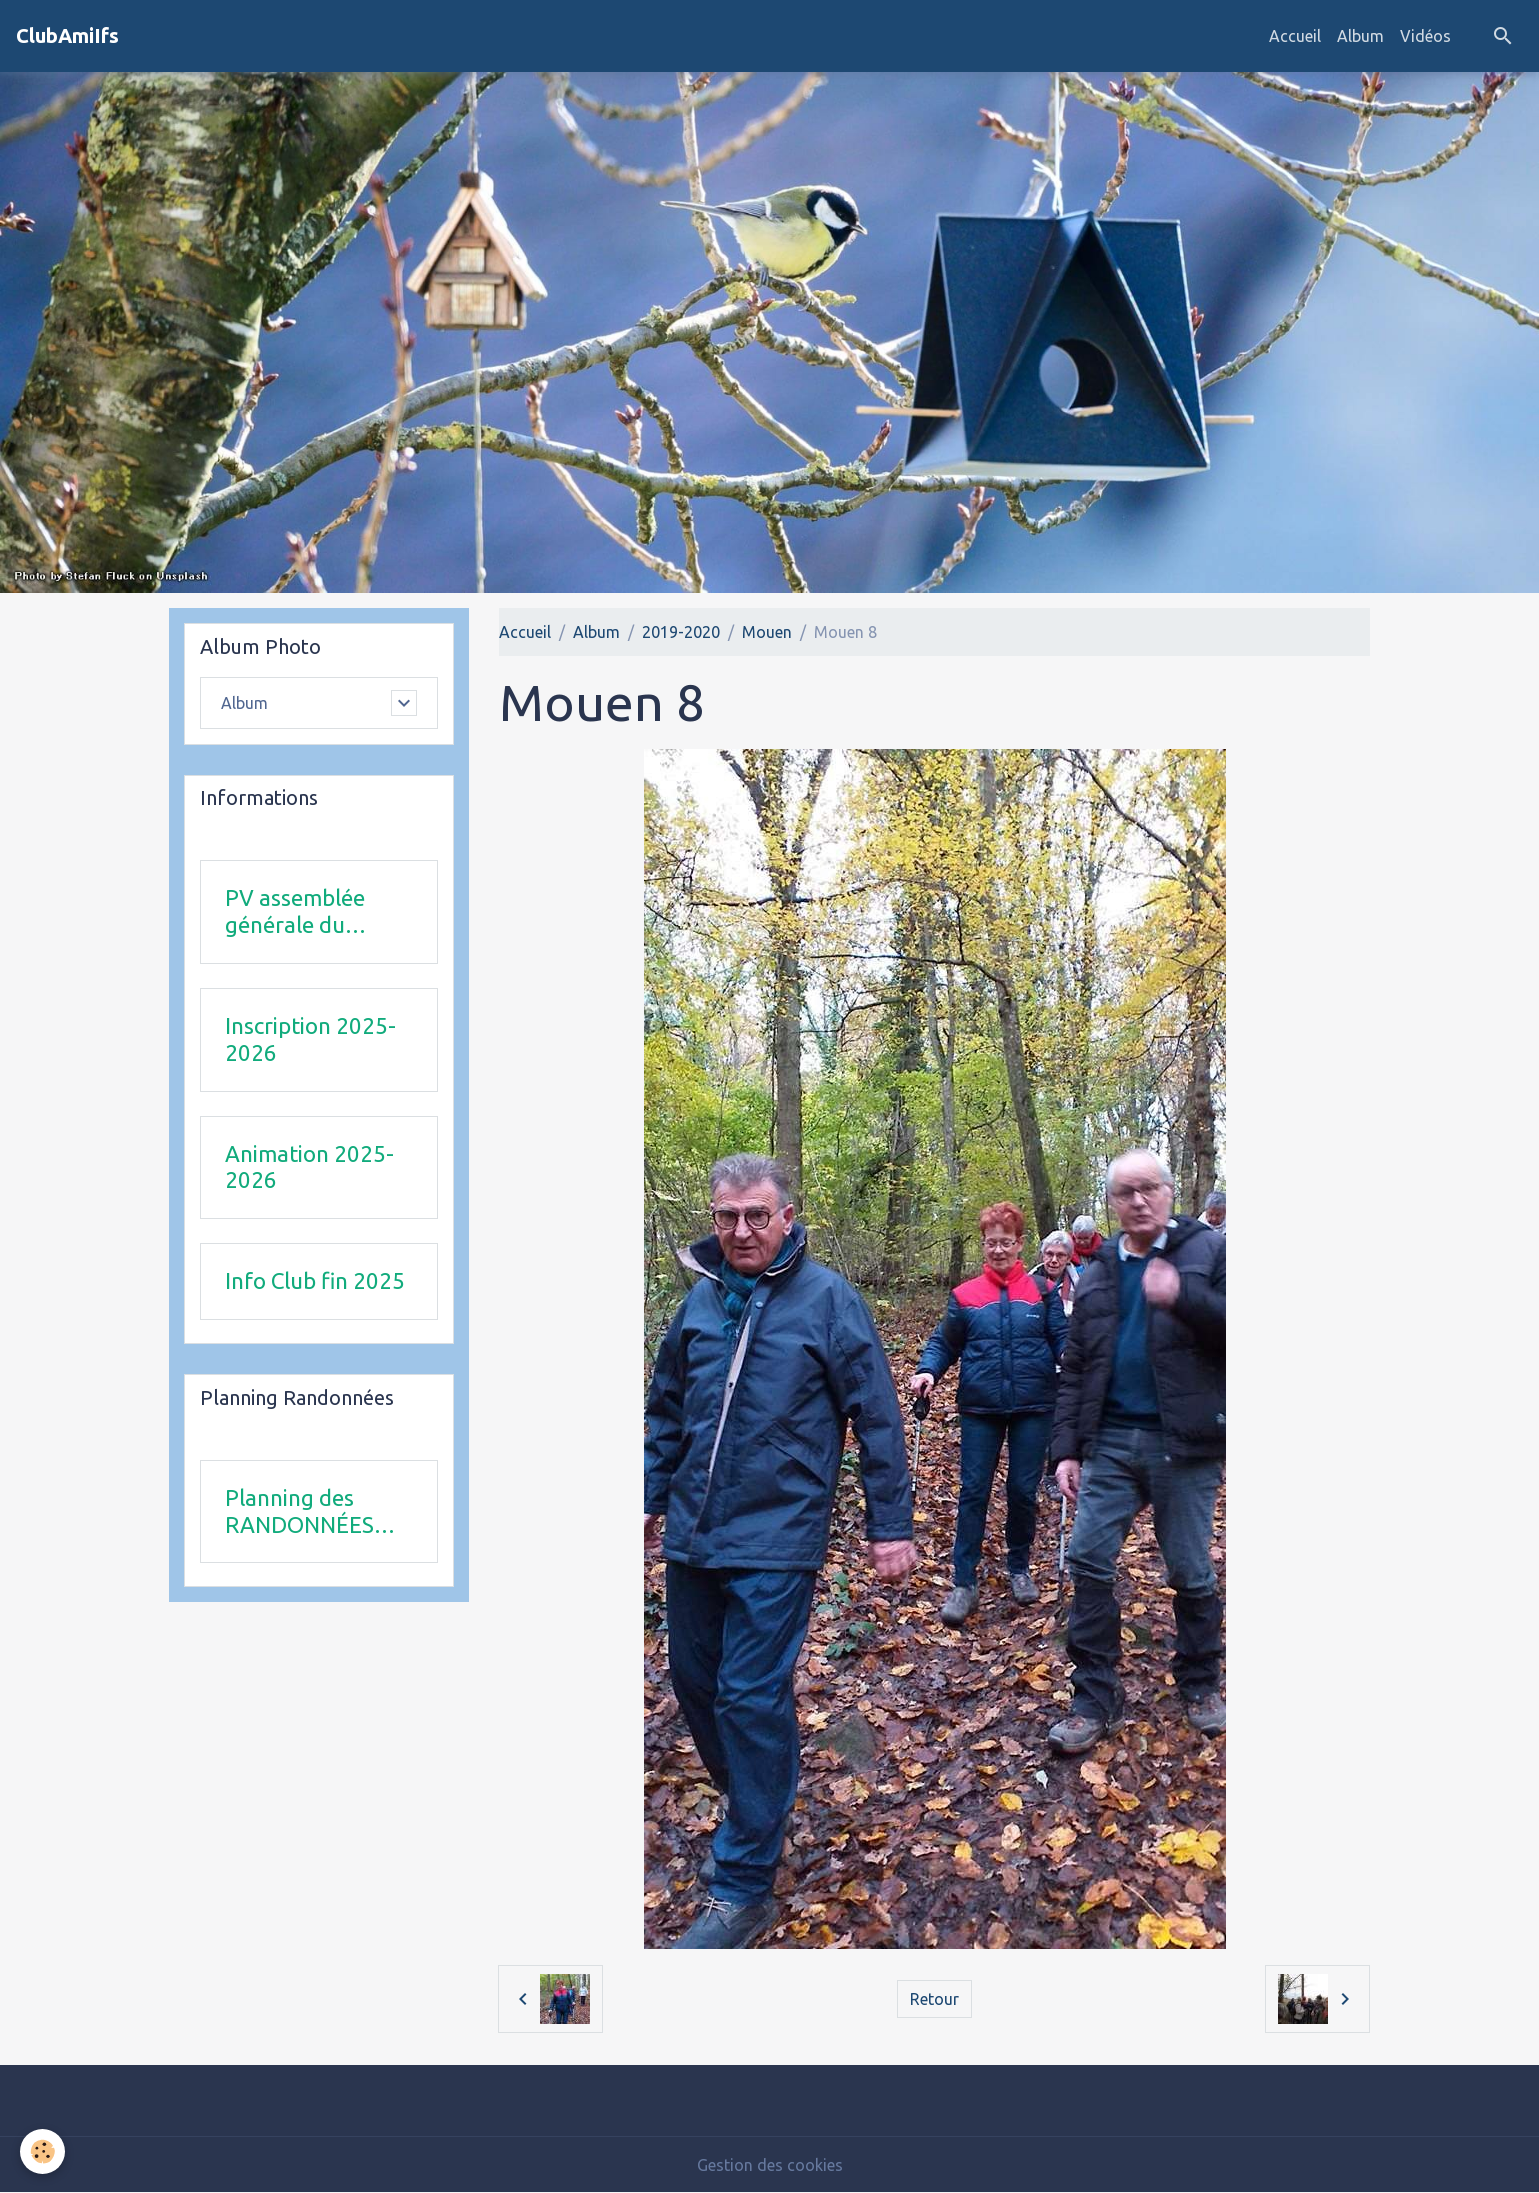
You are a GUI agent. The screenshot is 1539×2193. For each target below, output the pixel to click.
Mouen (767, 632)
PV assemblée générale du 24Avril (295, 912)
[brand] (67, 36)
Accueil (1295, 36)
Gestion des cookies (770, 2165)
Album (1360, 36)
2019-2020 (681, 632)
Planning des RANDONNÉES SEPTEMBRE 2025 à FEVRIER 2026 (317, 1512)
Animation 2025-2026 (309, 1167)
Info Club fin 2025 (315, 1280)
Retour (934, 1999)
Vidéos (1425, 36)
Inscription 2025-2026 (310, 1039)
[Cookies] (42, 2151)
